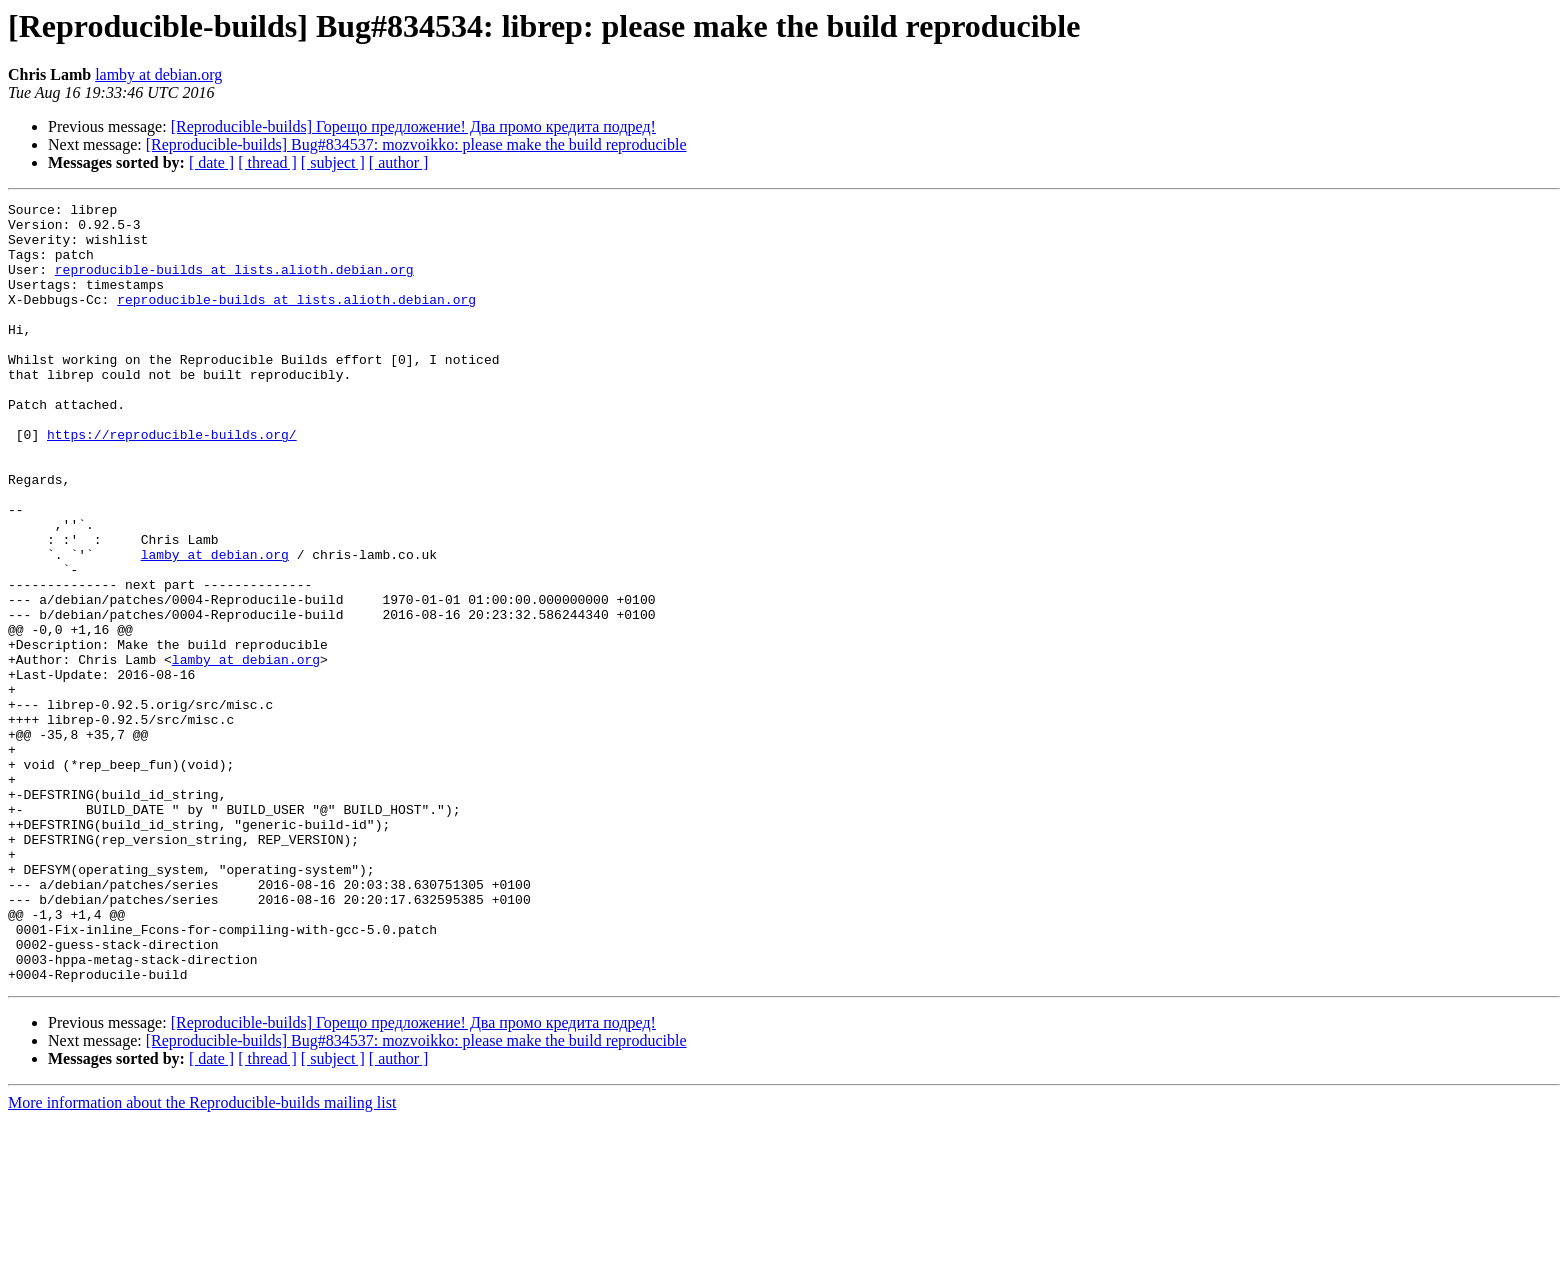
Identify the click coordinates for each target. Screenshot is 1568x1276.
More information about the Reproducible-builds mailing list (202, 1258)
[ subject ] (333, 162)
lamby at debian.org (158, 74)
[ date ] (211, 162)
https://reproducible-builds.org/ (172, 482)
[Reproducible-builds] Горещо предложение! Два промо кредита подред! (413, 126)
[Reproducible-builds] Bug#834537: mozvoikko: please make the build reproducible (416, 144)
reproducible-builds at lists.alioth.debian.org (234, 284)
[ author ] (399, 162)
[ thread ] (267, 162)
